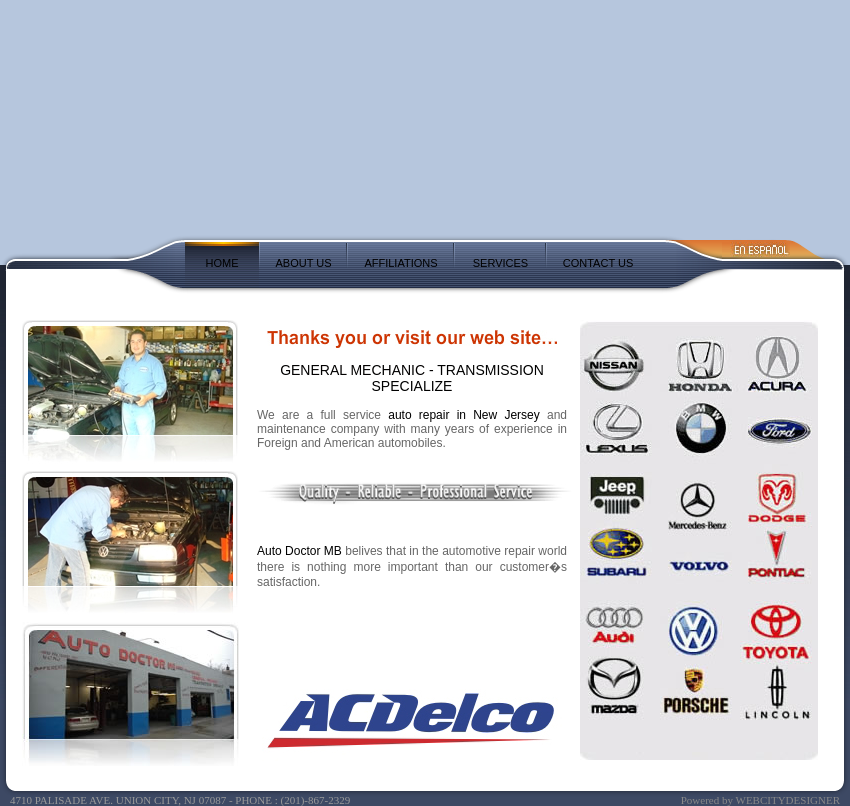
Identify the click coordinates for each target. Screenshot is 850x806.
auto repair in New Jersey (464, 415)
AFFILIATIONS (400, 263)
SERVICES (500, 263)
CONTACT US (598, 263)
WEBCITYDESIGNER (788, 800)
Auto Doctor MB (299, 551)
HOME (222, 263)
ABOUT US (303, 263)
